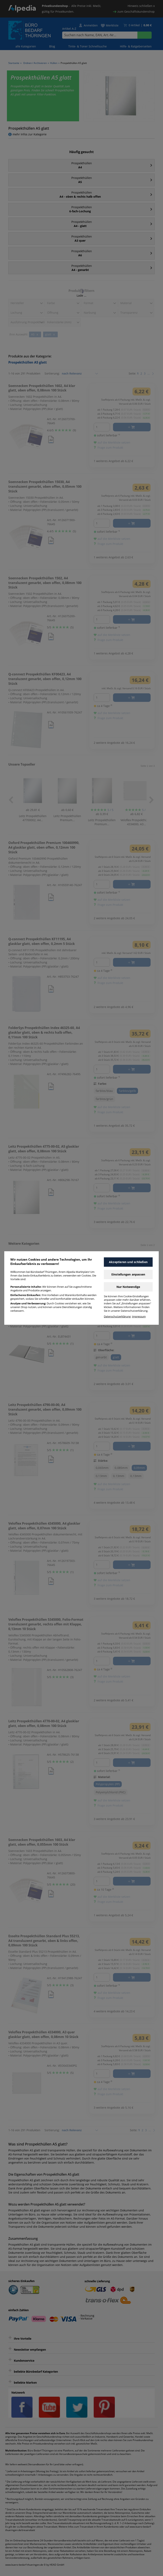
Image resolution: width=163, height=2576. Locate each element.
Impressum (139, 1316)
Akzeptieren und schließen (128, 1262)
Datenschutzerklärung (117, 1316)
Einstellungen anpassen (128, 1274)
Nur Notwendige (128, 1287)
